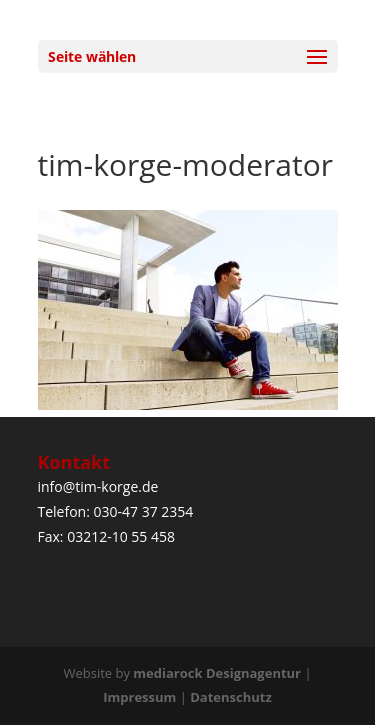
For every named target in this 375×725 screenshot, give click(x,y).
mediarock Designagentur (217, 673)
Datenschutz (231, 697)
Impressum (139, 697)
